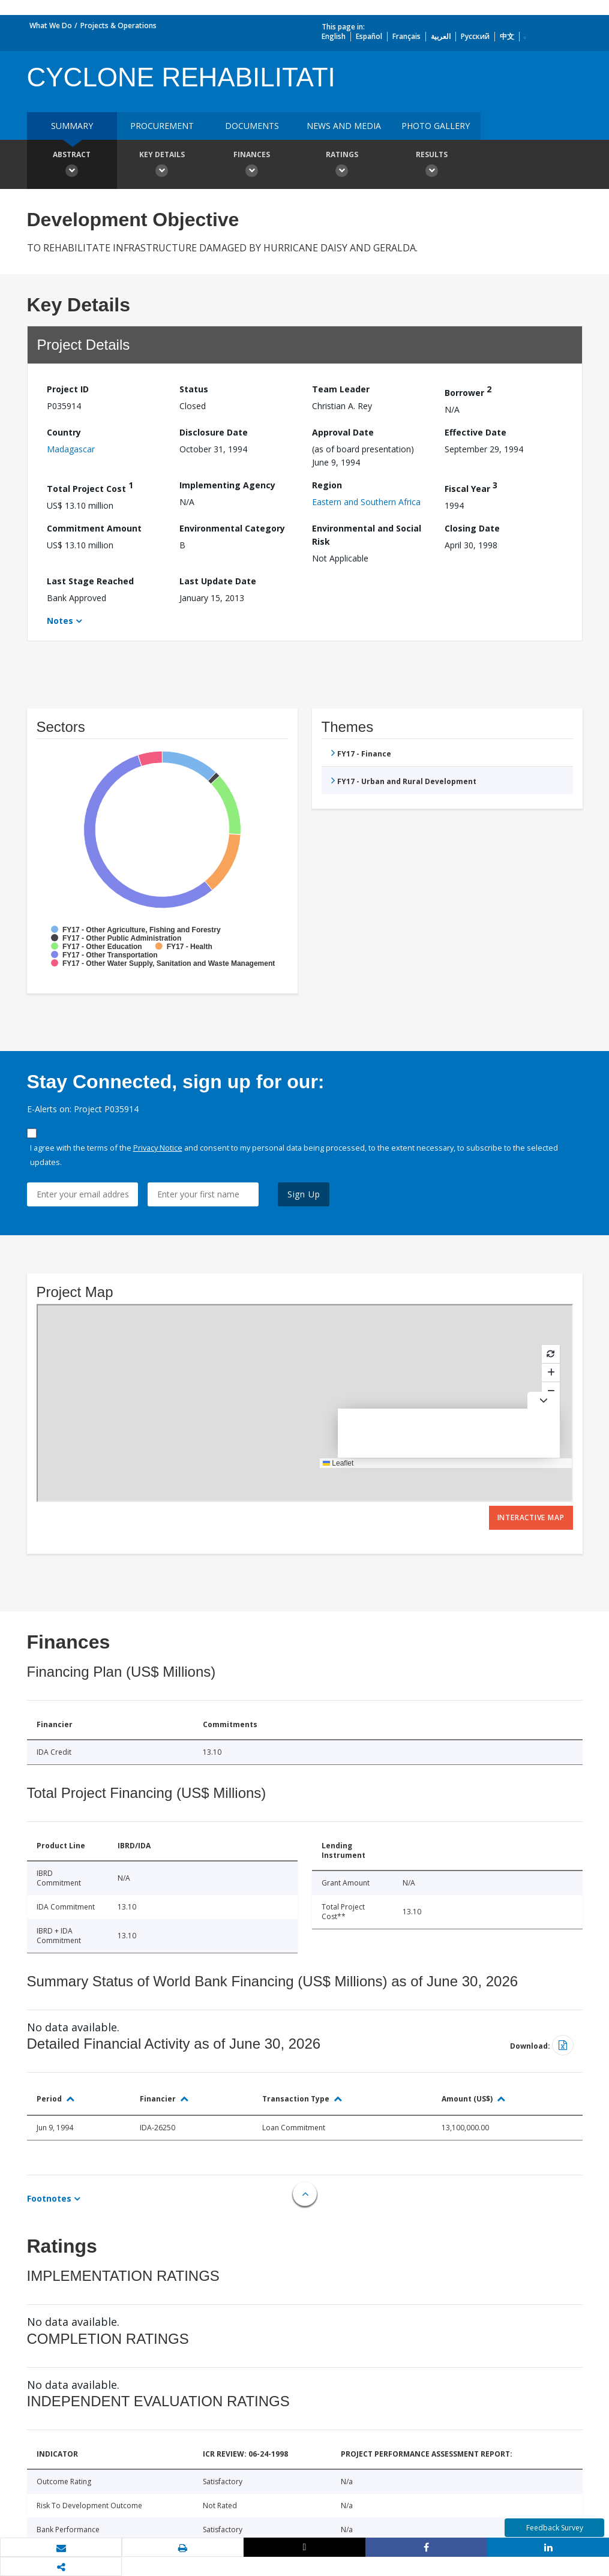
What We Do (50, 25)
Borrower (468, 390)
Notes (60, 620)
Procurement (162, 125)
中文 (507, 36)
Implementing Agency (227, 485)
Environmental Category (232, 528)
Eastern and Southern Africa (366, 502)
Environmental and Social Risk (366, 535)
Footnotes (49, 2198)
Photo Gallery (435, 125)
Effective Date (475, 432)
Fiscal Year (471, 486)
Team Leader (341, 389)
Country (64, 432)
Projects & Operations (118, 25)
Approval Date (343, 432)
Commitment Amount (94, 528)
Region (327, 485)
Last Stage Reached (90, 581)
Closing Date (472, 528)
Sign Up (303, 1194)
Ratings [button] (342, 165)
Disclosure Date (213, 432)
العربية (441, 36)
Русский (475, 36)
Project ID (68, 389)
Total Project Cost (90, 486)
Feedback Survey (554, 2528)
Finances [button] (252, 165)
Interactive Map (531, 1517)
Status (193, 389)
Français (406, 36)
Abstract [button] (72, 165)
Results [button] (432, 165)
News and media (344, 125)
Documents (252, 125)
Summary (72, 125)
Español (369, 36)
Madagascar (71, 449)
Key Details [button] (162, 165)
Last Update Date (217, 581)
